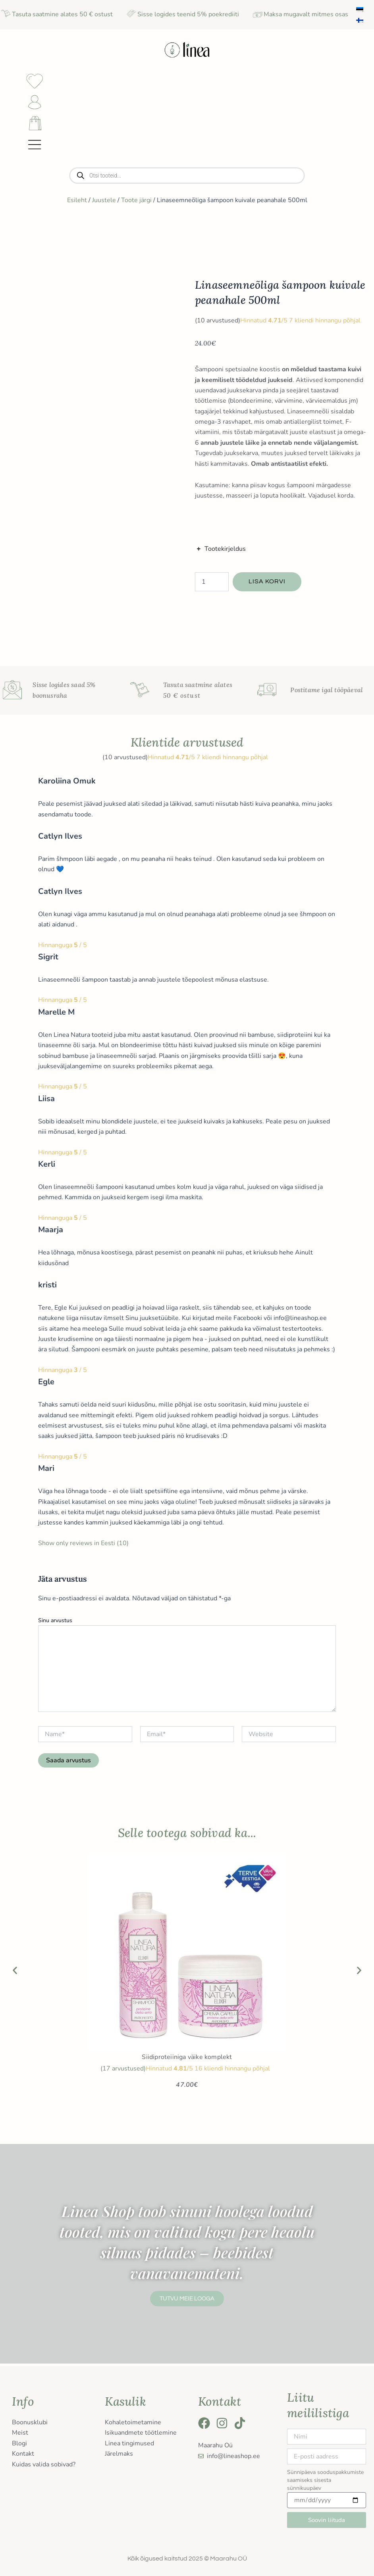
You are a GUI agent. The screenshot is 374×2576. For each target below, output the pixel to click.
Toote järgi (136, 203)
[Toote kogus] (212, 584)
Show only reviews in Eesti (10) (83, 1545)
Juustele (104, 203)
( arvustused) (217, 323)
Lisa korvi (267, 584)
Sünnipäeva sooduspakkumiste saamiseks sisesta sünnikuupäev (325, 2480)
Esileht (77, 203)
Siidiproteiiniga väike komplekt (187, 2059)
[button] (15, 1973)
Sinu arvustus (55, 1623)
